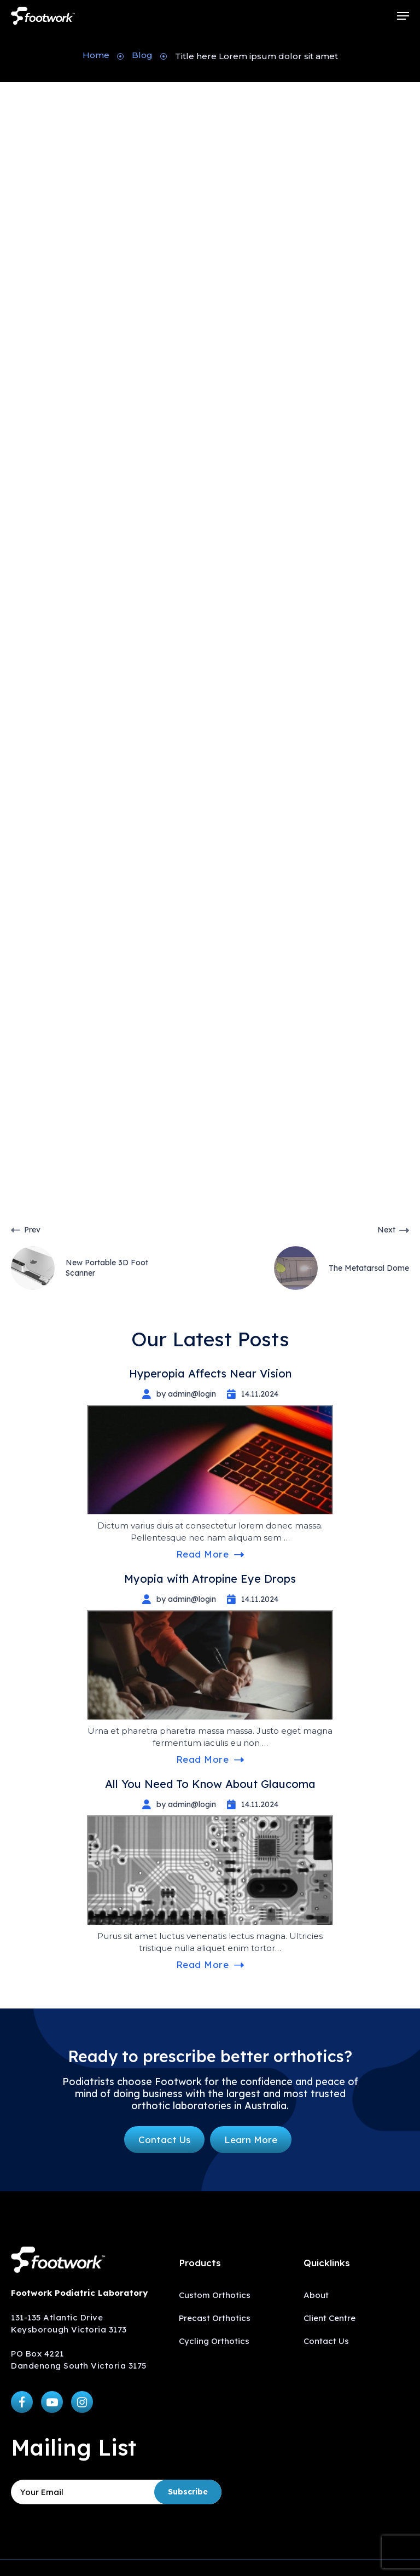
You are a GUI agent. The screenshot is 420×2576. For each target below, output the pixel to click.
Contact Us (326, 2341)
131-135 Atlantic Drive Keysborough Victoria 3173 (69, 2323)
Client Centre (329, 2318)
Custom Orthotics (214, 2295)
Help (25, 1201)
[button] (403, 15)
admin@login (183, 154)
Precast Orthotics (214, 2318)
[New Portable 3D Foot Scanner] (110, 1257)
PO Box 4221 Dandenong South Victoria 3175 (79, 2359)
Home (96, 55)
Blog (142, 55)
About (316, 2295)
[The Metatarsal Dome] (309, 1257)
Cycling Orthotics (214, 2341)
